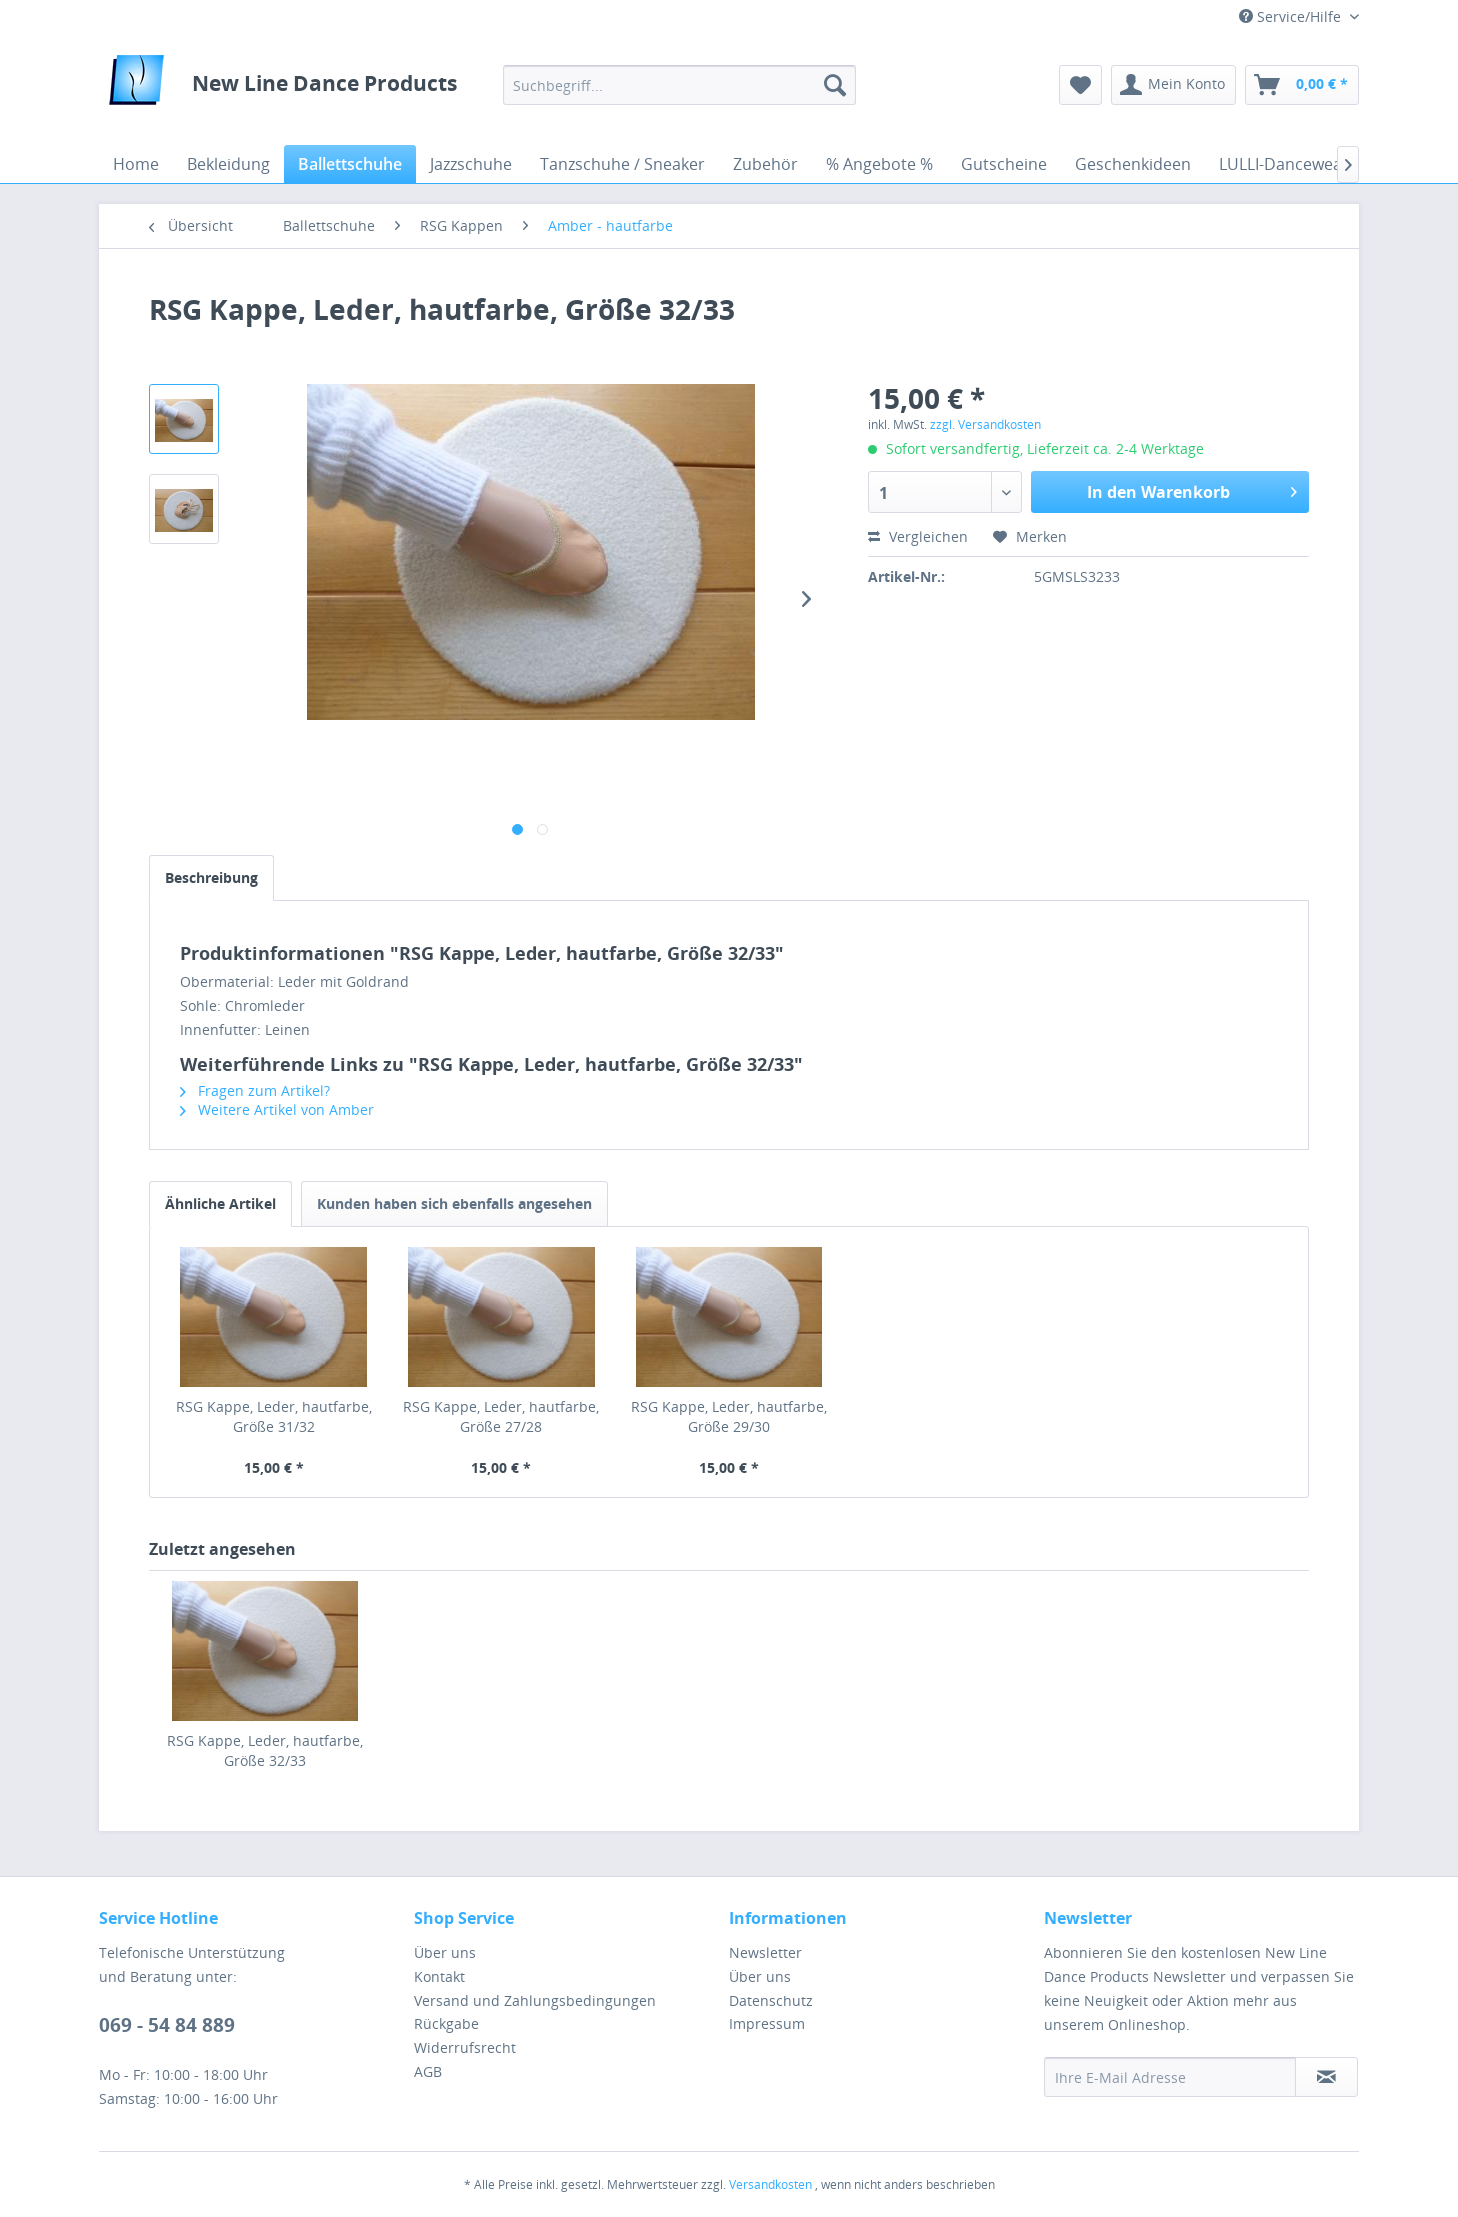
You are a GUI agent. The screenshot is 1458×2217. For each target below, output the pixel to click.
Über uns (445, 1952)
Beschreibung (211, 877)
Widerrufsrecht (465, 2047)
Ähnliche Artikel (220, 1203)
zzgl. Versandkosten (985, 424)
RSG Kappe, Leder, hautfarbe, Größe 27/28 (501, 1416)
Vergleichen (918, 536)
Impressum (767, 2023)
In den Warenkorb (1192, 489)
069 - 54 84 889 (167, 2025)
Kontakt (439, 1976)
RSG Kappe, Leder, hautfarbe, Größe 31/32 (274, 1416)
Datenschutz (771, 2000)
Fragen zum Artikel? (255, 1090)
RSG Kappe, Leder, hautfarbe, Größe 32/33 (265, 1750)
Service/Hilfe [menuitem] (1292, 16)
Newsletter (765, 1952)
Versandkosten (770, 2184)
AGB (428, 2071)
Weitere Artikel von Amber (277, 1109)
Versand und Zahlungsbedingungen (535, 2000)
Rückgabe (446, 2023)
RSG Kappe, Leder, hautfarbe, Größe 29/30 (729, 1416)
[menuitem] (679, 85)
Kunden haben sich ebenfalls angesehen (454, 1203)
